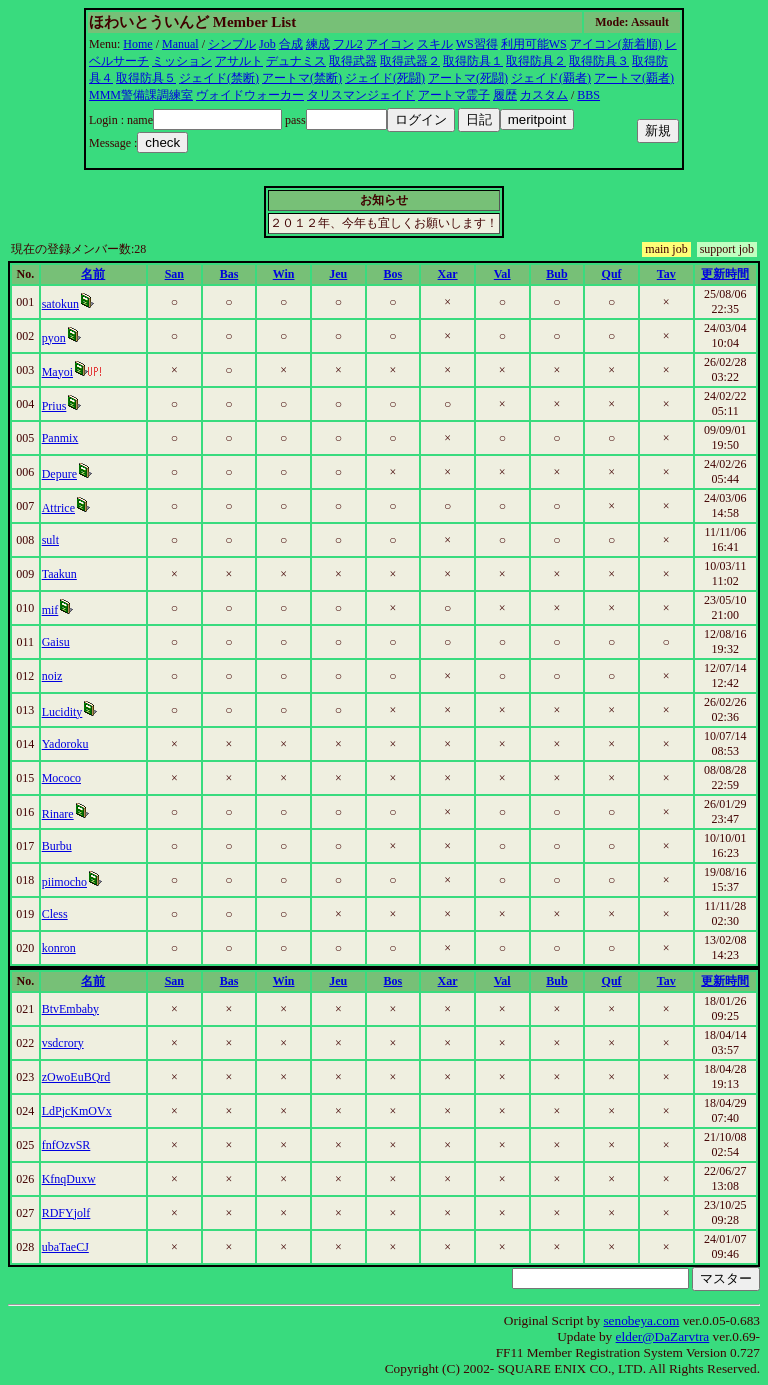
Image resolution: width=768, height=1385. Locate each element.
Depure (59, 474)
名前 (93, 274)
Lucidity (62, 712)
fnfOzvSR (66, 1145)
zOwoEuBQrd (76, 1077)
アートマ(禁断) (302, 78)
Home (137, 44)
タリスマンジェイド (361, 95)
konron (59, 948)
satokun (60, 304)
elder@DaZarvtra (663, 1336)
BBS (588, 95)
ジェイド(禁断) (219, 78)
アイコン (390, 44)
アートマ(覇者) (634, 78)
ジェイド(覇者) (551, 78)
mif (50, 610)
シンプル (232, 44)
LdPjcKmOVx (77, 1111)
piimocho (64, 882)
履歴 (505, 95)
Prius (54, 406)
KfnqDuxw (69, 1179)
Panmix (60, 438)
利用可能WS (534, 44)
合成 (291, 44)
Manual (180, 44)
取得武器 (353, 61)
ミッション (182, 61)
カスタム (544, 95)
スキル (435, 44)
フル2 (348, 44)
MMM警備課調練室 (141, 95)
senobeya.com (641, 1320)
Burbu (57, 846)
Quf (612, 274)
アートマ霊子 (454, 95)
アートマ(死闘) (468, 78)
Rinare (58, 814)
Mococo (61, 778)
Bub (556, 274)
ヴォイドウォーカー (250, 95)
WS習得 (477, 44)
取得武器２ (410, 61)
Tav (666, 274)
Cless (55, 914)
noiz (52, 676)
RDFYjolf (66, 1213)
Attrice (58, 508)
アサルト (239, 61)
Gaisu (56, 642)
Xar (448, 274)
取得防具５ (146, 78)
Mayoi (57, 372)
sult (50, 540)
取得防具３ (599, 61)
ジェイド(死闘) (385, 78)
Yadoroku (65, 744)
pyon (54, 338)
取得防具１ (473, 61)
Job (267, 44)
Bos (393, 274)
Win (284, 274)
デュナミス (296, 61)
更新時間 (725, 274)
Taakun (59, 574)
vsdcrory (63, 1043)
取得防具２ (536, 61)
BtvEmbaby (70, 1009)
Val (502, 274)
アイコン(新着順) (616, 44)
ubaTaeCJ (65, 1247)
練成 (318, 44)
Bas (229, 274)
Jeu (338, 274)
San (174, 274)
